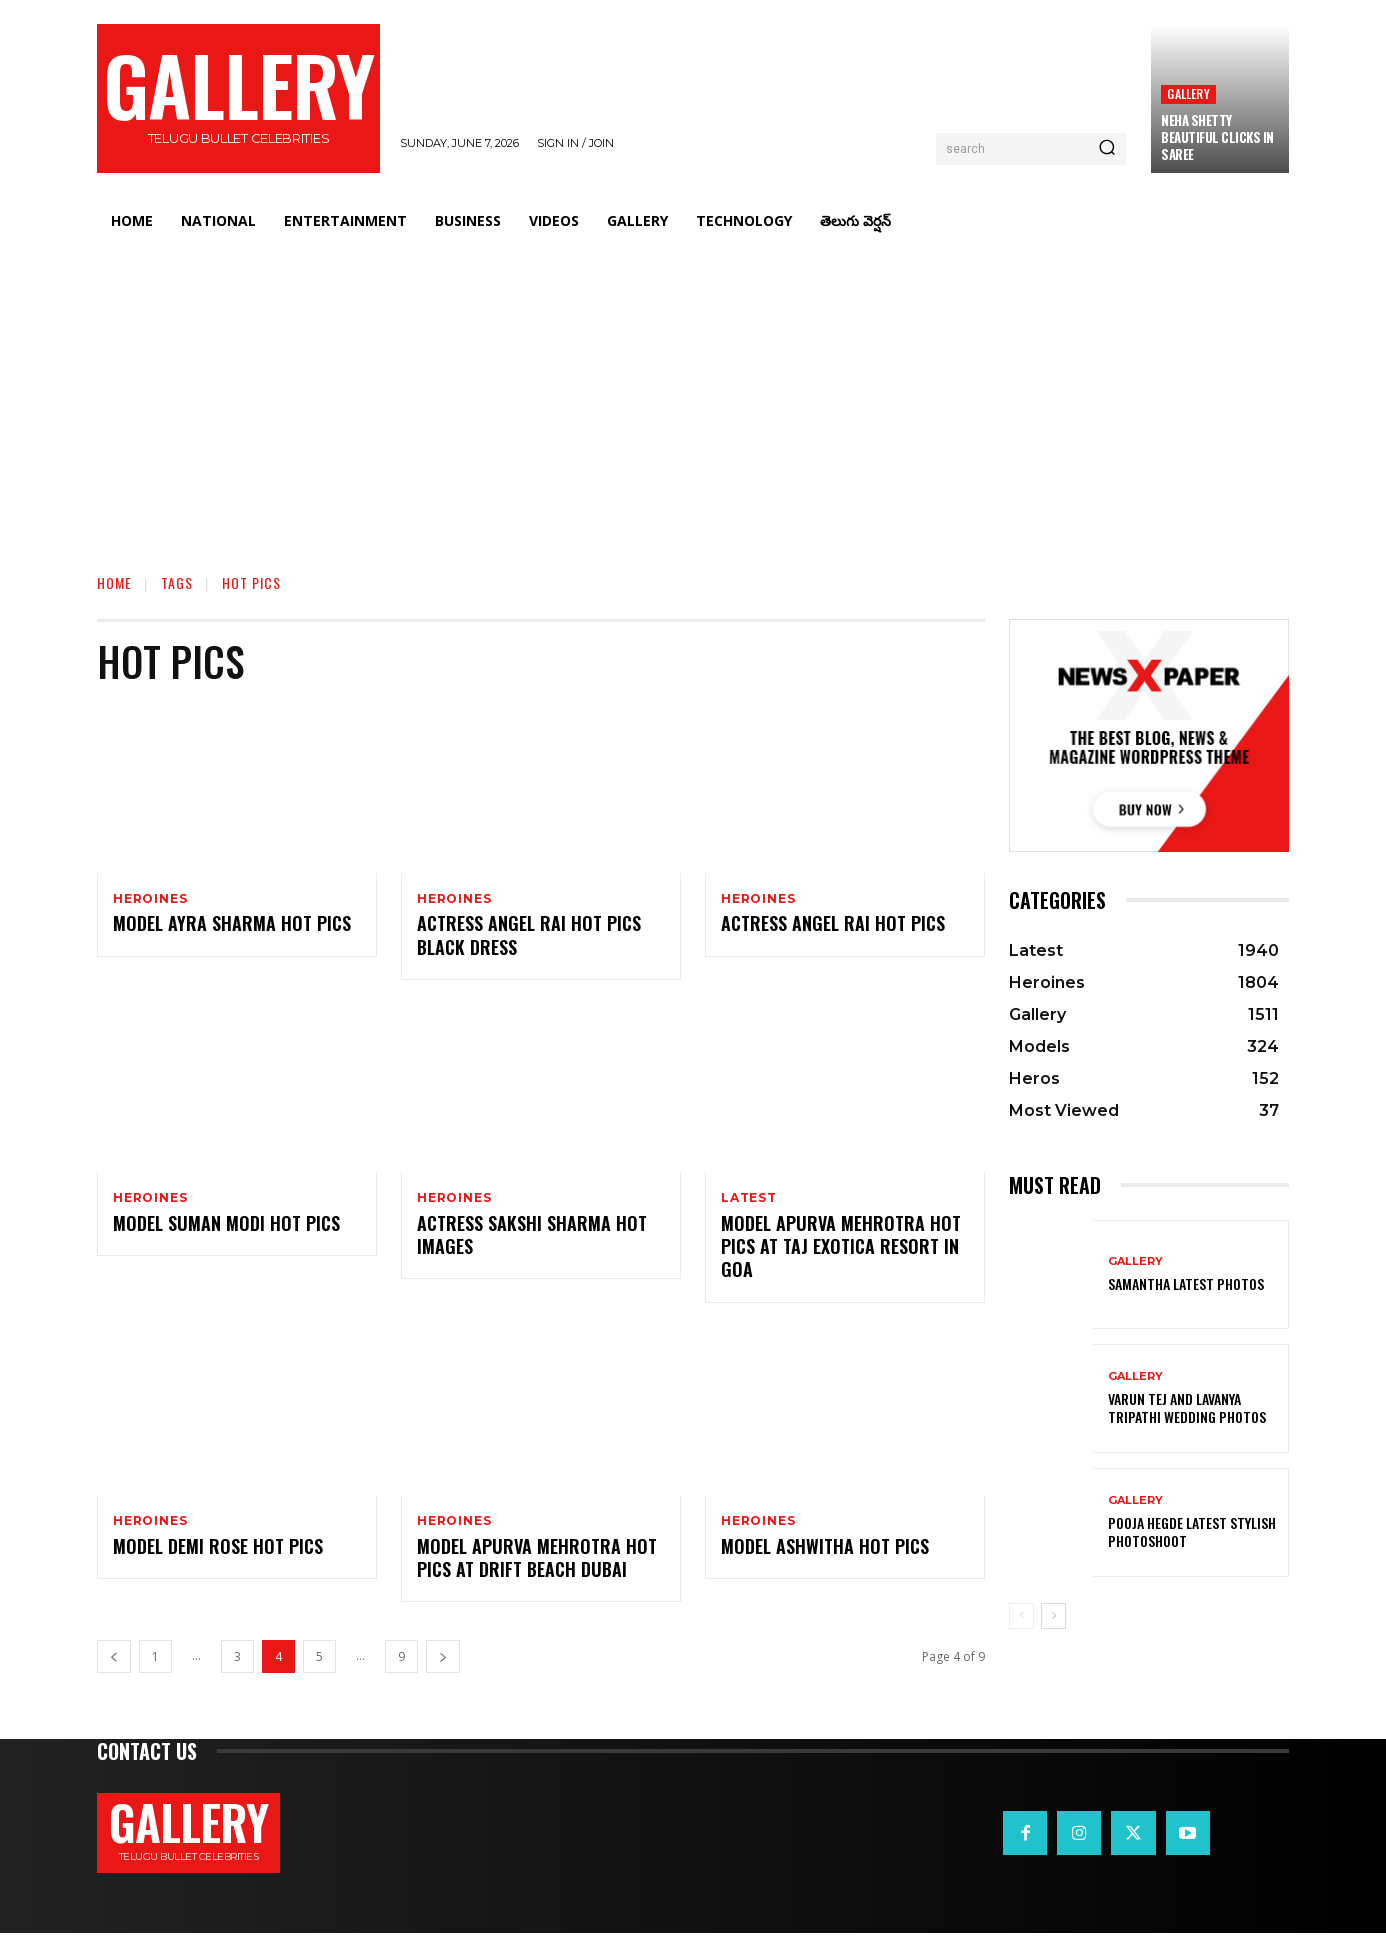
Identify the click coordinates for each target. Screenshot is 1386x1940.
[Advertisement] (693, 395)
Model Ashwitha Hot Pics (825, 1552)
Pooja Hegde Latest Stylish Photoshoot (1192, 1531)
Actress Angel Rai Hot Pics (833, 926)
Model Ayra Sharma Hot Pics (232, 926)
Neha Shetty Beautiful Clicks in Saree (1217, 137)
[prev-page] (114, 1663)
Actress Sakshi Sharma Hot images (532, 1238)
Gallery (1188, 93)
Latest (749, 1200)
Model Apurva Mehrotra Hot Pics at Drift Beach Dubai (537, 1563)
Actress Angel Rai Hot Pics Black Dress (529, 937)
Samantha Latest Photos (1186, 1283)
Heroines (150, 899)
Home (114, 582)
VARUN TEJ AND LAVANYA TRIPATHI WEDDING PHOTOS (1187, 1407)
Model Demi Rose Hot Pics (218, 1552)
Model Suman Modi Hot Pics (226, 1227)
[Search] (1107, 149)
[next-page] (443, 1663)
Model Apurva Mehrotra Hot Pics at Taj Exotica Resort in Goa (841, 1250)
